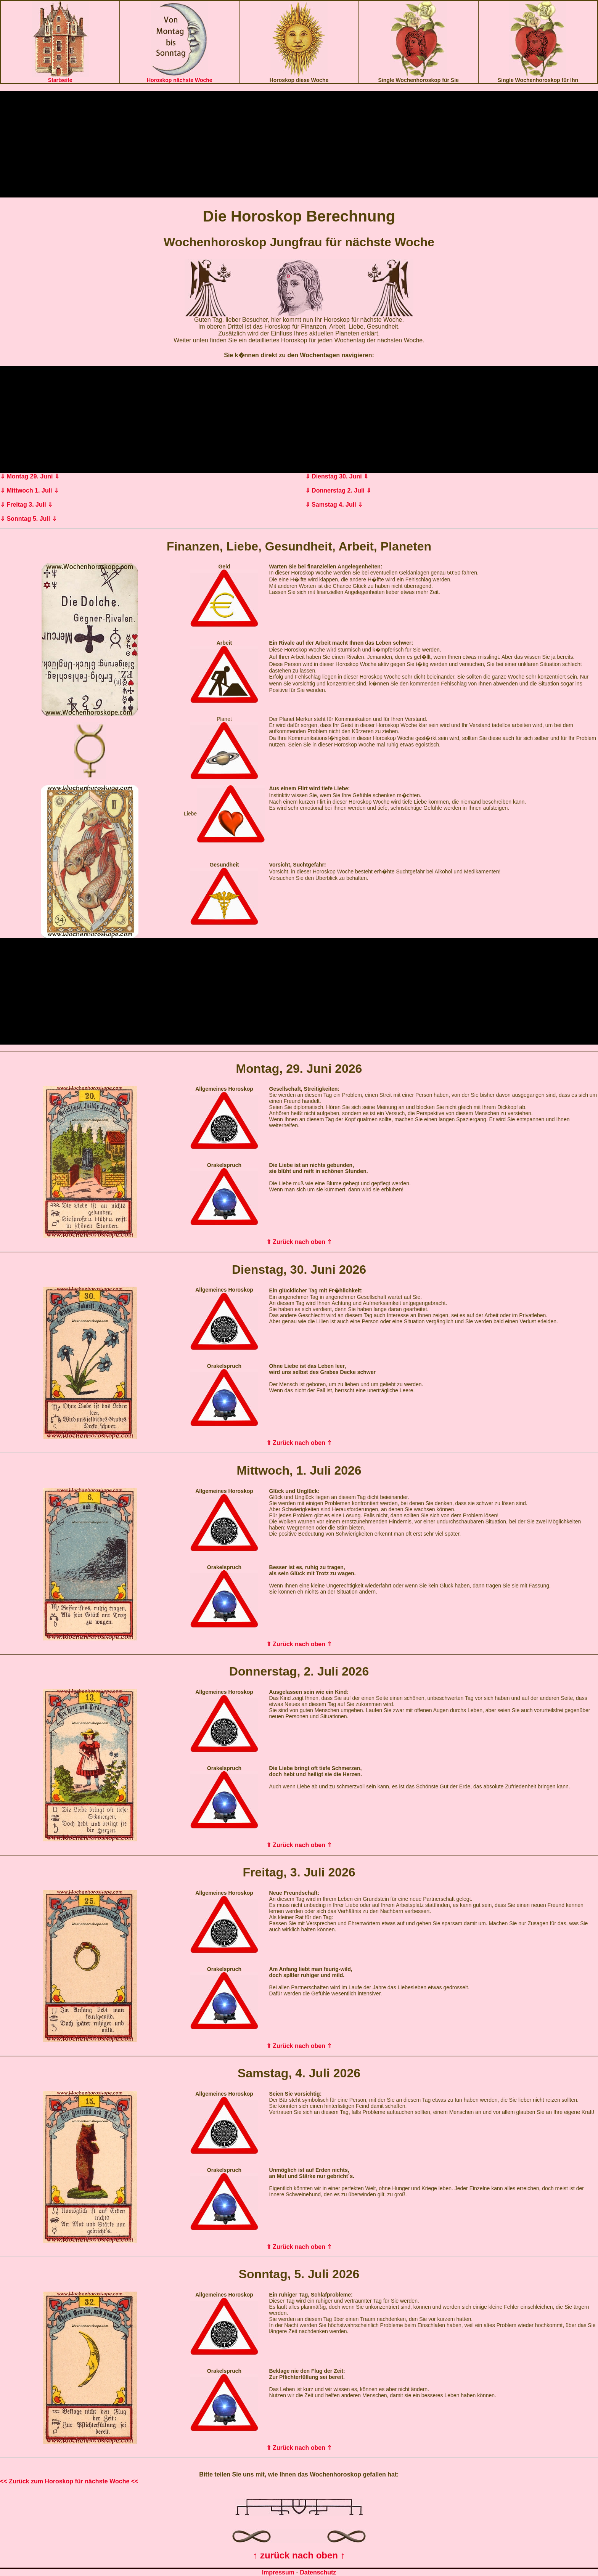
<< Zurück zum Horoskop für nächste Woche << (69, 2481)
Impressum (278, 2572)
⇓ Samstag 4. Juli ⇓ (334, 504)
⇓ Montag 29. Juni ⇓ (29, 476)
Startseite (60, 80)
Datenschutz (318, 2572)
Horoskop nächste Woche (179, 80)
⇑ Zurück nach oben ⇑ (299, 1242)
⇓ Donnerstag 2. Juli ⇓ (338, 490)
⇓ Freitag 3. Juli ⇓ (26, 504)
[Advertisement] (299, 144)
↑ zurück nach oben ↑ (299, 2555)
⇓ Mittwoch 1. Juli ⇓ (29, 490)
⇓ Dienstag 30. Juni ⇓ (336, 476)
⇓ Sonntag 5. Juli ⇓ (28, 518)
